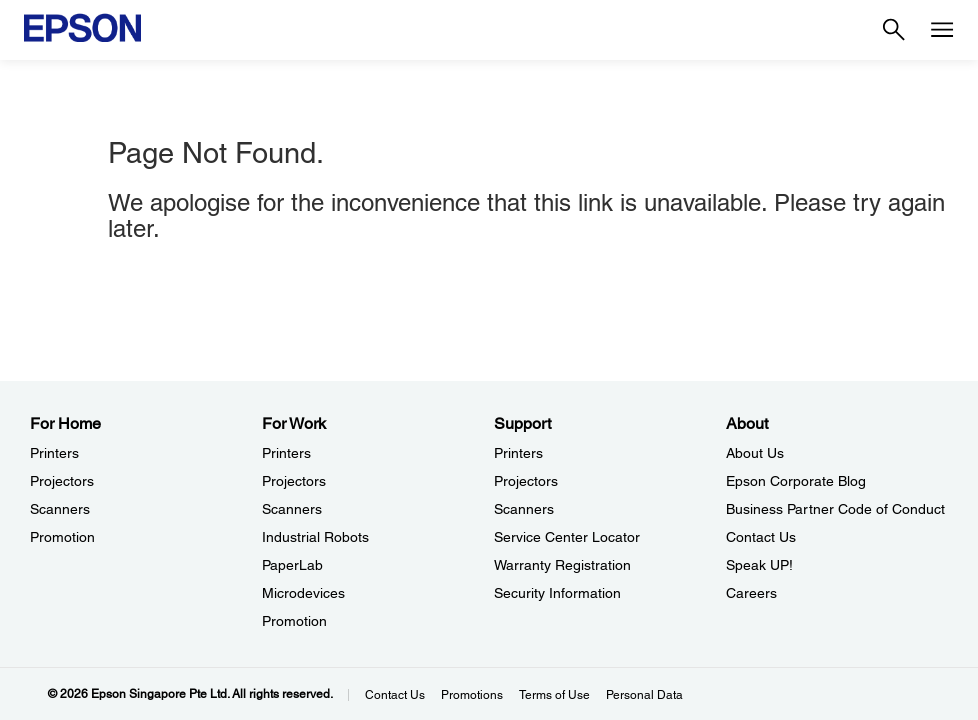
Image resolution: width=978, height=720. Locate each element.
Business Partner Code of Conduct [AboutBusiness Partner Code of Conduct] (835, 509)
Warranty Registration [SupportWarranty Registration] (562, 565)
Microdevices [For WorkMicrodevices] (303, 593)
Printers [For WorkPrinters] (286, 453)
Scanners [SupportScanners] (524, 509)
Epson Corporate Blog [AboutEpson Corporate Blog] (796, 481)
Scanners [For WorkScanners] (292, 509)
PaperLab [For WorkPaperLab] (292, 565)
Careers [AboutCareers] (751, 593)
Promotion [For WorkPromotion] (294, 621)
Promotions (472, 695)
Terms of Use (554, 695)
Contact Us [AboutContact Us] (761, 537)
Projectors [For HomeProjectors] (62, 481)
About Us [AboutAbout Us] (755, 453)
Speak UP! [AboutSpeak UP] (759, 565)
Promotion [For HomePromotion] (62, 537)
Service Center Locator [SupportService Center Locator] (567, 537)
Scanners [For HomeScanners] (60, 509)
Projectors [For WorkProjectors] (294, 481)
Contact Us (395, 695)
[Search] (894, 30)
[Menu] (942, 30)
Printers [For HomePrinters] (54, 453)
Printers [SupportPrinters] (518, 453)
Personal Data (644, 695)
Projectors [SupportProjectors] (526, 481)
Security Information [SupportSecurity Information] (557, 593)
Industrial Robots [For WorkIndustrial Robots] (315, 537)
